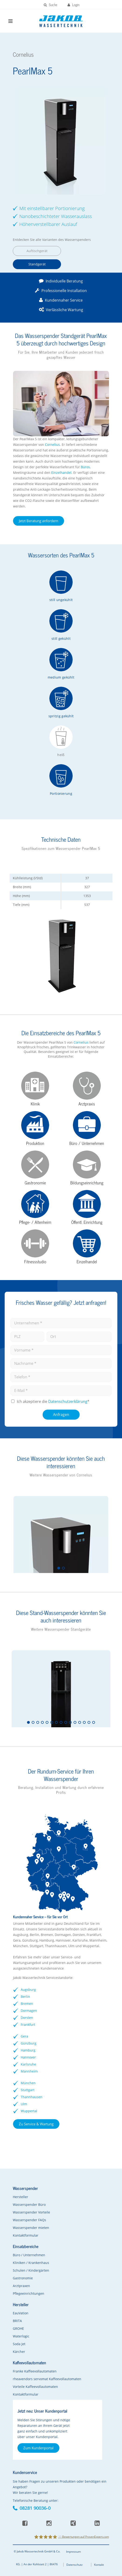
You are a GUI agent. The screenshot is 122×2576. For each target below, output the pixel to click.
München (27, 2075)
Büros (84, 470)
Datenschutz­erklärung (67, 1398)
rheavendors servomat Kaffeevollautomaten (46, 2371)
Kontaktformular (25, 2228)
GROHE (17, 2321)
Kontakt (99, 2557)
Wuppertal (28, 2103)
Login (73, 4)
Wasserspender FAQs (28, 2212)
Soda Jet (18, 2336)
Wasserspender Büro (28, 2197)
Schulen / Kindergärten (30, 2263)
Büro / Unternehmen (28, 2247)
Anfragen (61, 1412)
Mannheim (28, 2064)
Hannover (27, 2050)
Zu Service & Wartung (35, 2116)
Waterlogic (20, 2328)
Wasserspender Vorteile (30, 2205)
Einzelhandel (60, 475)
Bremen (26, 1996)
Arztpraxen (20, 2278)
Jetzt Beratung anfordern (37, 518)
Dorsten (26, 2010)
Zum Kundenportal (38, 2440)
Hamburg (27, 2043)
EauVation (20, 2305)
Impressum (73, 2544)
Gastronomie (22, 2270)
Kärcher (18, 2344)
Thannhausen (30, 2089)
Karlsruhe (27, 2057)
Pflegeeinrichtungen (28, 2286)
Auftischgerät (36, 252)
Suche (50, 4)
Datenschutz (74, 2557)
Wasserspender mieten (30, 2220)
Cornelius (51, 447)
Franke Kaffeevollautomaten (34, 2363)
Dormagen (28, 2003)
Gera (23, 2029)
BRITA (16, 2313)
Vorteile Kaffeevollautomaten (34, 2379)
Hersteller (19, 2189)
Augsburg (27, 1982)
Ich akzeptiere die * (53, 1398)
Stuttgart (27, 2082)
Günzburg (27, 2036)
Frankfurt (27, 2017)
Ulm (23, 2096)
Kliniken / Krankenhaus (30, 2255)
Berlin (24, 1989)
